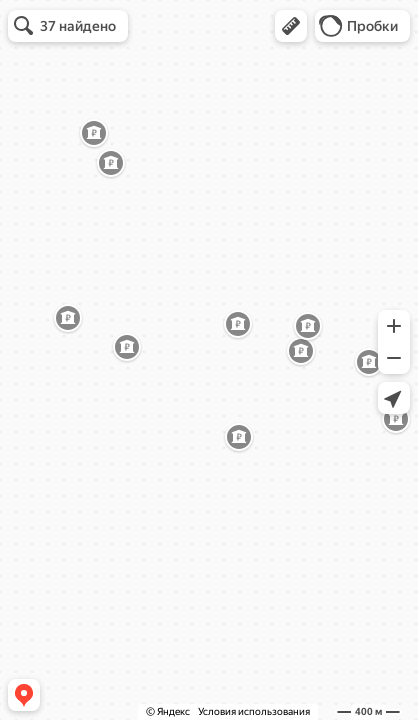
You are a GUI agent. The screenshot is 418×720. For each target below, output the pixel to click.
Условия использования (254, 711)
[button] (291, 26)
